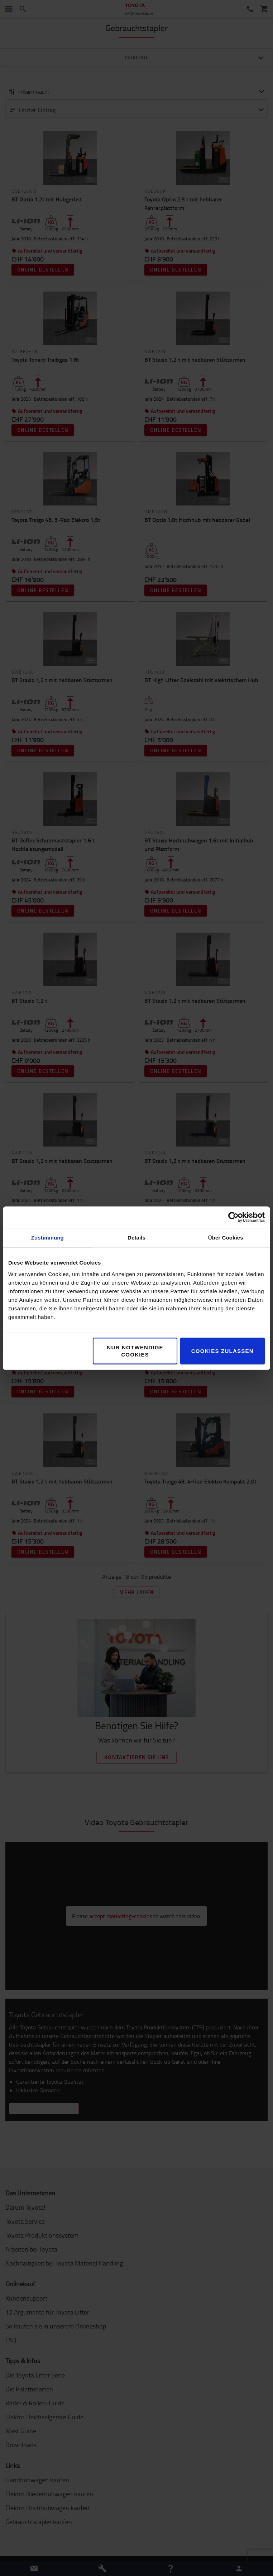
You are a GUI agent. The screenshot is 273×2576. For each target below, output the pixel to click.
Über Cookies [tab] (225, 1237)
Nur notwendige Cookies (135, 1350)
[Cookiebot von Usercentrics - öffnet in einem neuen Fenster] (233, 1217)
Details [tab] (136, 1237)
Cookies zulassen (222, 1351)
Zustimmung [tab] (47, 1237)
